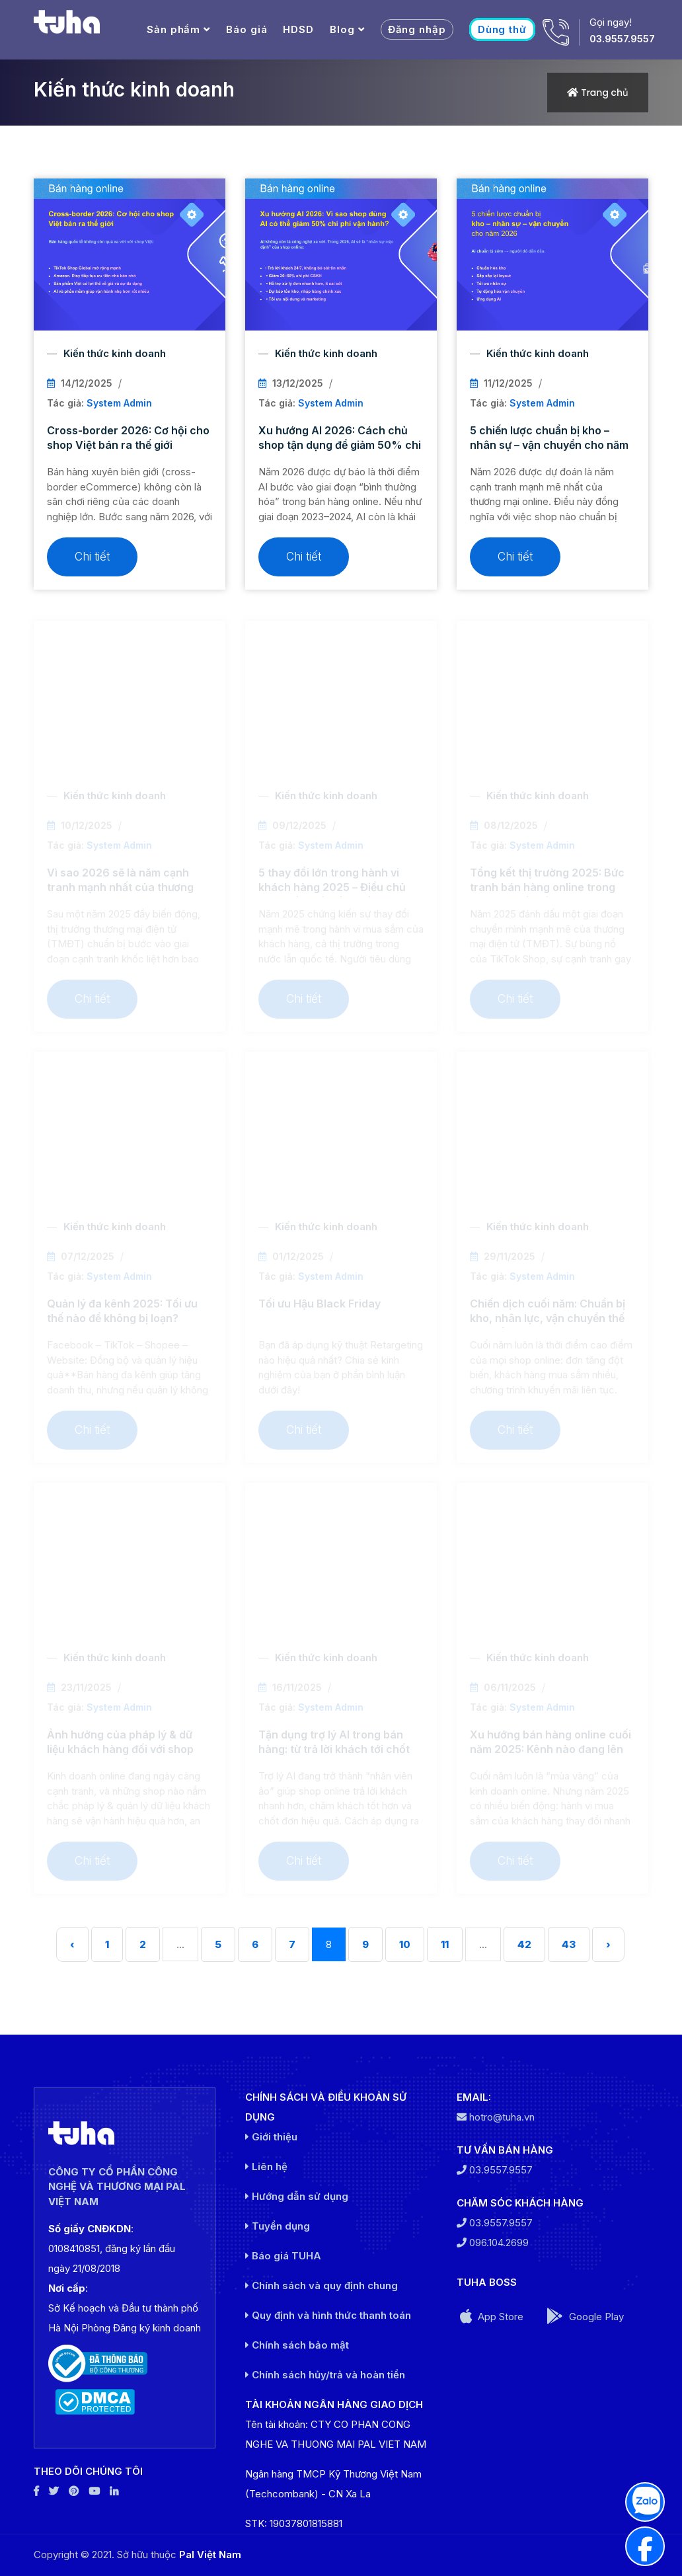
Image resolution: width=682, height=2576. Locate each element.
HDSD (298, 29)
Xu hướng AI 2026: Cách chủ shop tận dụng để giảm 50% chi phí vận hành (339, 445)
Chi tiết (92, 556)
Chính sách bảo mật (297, 2345)
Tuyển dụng (277, 2226)
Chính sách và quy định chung (321, 2285)
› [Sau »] (608, 1944)
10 (404, 1944)
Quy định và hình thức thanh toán (328, 2315)
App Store (491, 2316)
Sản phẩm (173, 29)
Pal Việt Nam (210, 2554)
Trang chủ (605, 92)
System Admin (119, 403)
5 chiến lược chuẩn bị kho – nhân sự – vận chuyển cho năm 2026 (549, 445)
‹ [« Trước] (72, 1944)
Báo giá (246, 29)
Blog (342, 29)
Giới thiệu (271, 2136)
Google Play (585, 2316)
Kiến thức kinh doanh (114, 353)
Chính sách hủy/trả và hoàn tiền (325, 2374)
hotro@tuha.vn (496, 2117)
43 (569, 1944)
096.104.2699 (493, 2242)
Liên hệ (266, 2166)
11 (445, 1944)
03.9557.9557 (622, 38)
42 (524, 1944)
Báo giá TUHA (283, 2255)
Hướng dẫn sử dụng (296, 2196)
